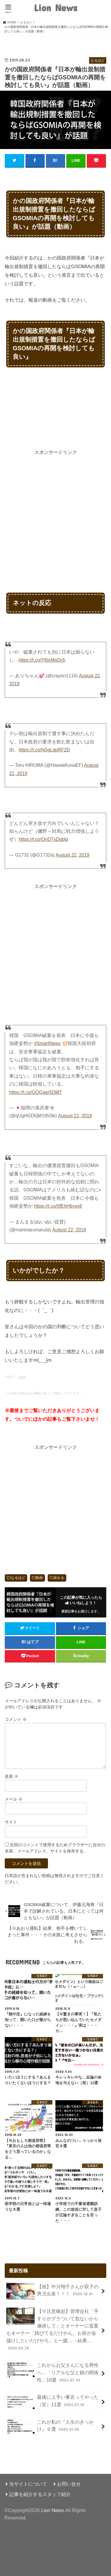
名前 (11, 1776)
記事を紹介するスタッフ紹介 (40, 2494)
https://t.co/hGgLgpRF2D (44, 749)
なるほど (18, 1578)
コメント (16, 1719)
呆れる (59, 1578)
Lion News (55, 7)
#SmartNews (47, 1043)
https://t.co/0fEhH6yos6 (58, 1206)
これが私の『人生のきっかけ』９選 (50, 2426)
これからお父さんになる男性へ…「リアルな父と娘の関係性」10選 (52, 2372)
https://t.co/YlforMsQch (42, 660)
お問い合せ (69, 2484)
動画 (39, 1578)
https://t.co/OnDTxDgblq (43, 839)
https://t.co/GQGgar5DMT (35, 1092)
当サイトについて (28, 2484)
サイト (11, 1822)
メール (13, 1799)
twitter (22, 1377)
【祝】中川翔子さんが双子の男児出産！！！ (52, 2291)
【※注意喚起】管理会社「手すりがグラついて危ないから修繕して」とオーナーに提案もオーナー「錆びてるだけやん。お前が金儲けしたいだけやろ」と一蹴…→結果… (52, 2329)
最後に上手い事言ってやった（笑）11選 (52, 2401)
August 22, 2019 (72, 854)
